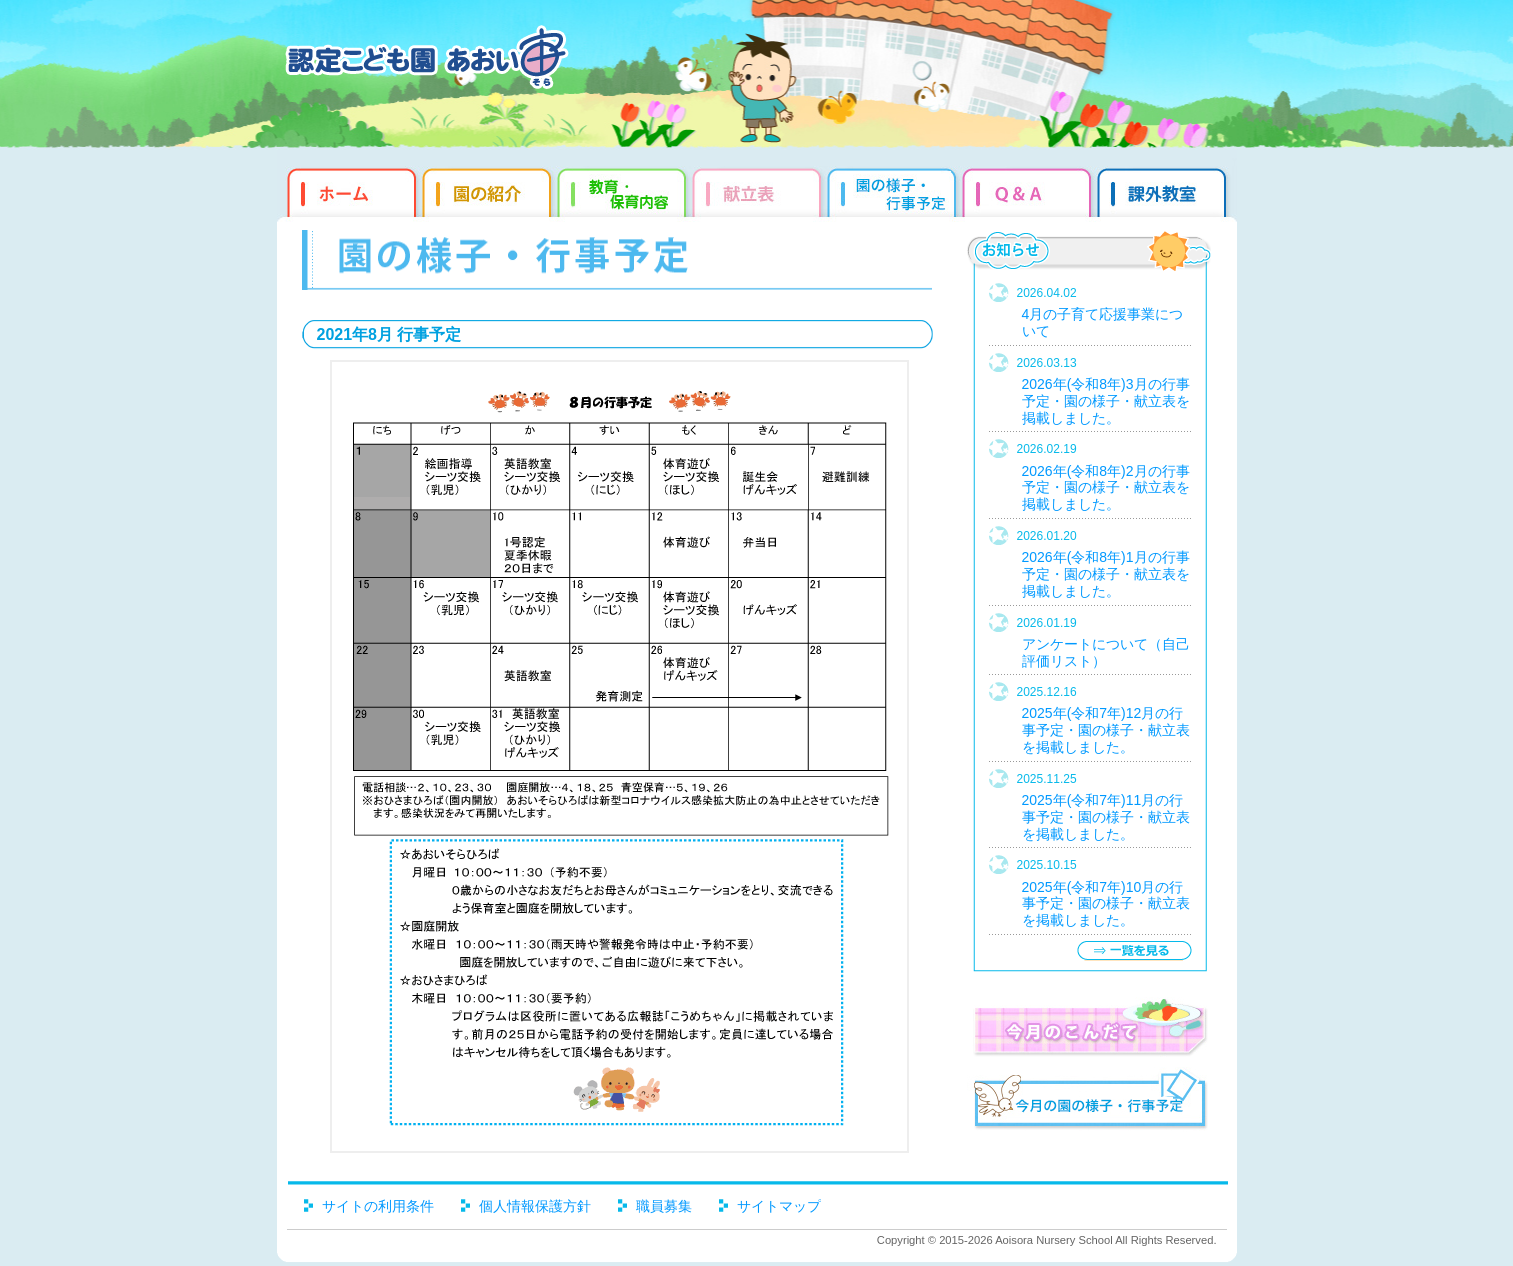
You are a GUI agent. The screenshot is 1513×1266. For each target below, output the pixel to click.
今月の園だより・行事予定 (1089, 1102)
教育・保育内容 (624, 190)
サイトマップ (779, 1206)
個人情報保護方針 (535, 1206)
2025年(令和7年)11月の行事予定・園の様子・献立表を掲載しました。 (1106, 817)
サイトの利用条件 (378, 1206)
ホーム (349, 190)
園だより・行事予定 (894, 190)
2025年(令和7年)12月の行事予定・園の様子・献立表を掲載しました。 (1106, 730)
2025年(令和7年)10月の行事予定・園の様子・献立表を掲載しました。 (1106, 904)
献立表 (759, 190)
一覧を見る (1134, 950)
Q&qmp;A (1029, 190)
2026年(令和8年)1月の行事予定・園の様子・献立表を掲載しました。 (1106, 574)
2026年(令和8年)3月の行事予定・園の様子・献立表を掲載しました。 (1106, 401)
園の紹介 (489, 190)
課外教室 (1164, 190)
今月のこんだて (1089, 1027)
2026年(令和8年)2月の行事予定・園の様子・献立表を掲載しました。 (1106, 488)
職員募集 (664, 1206)
